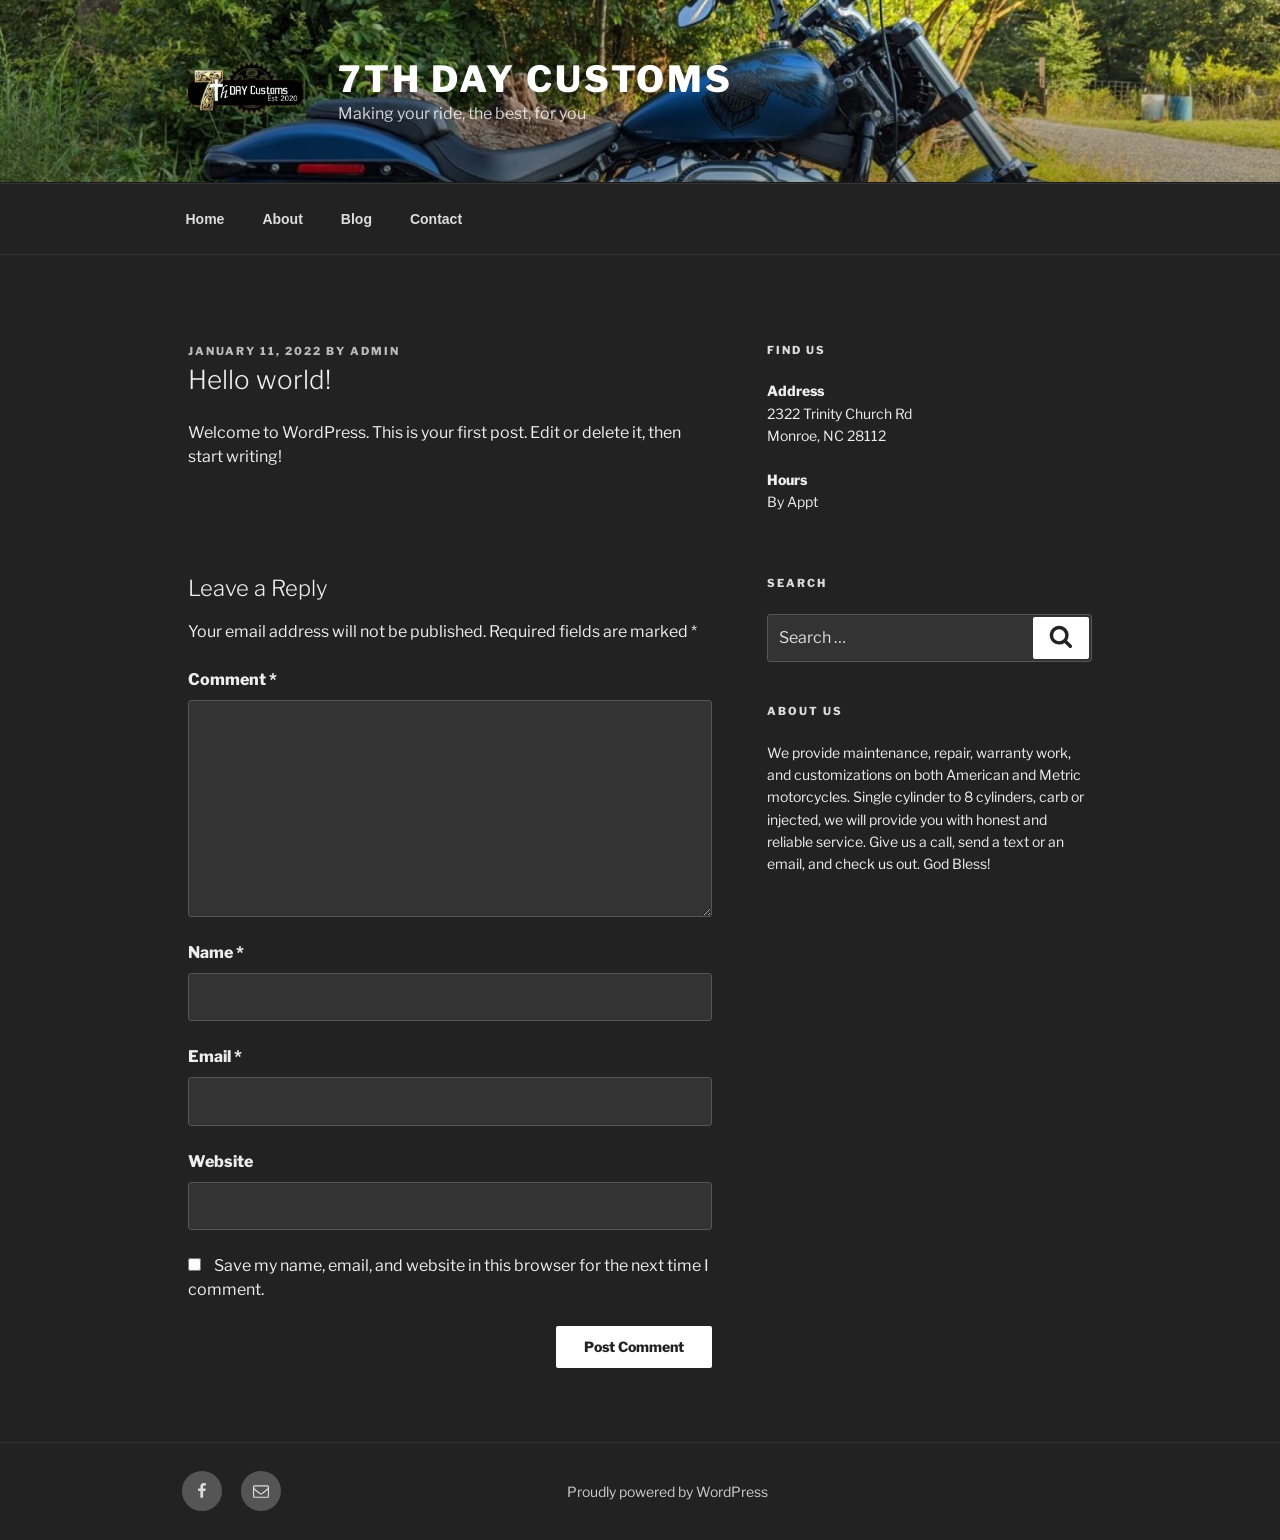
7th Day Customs (535, 79)
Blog (356, 219)
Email (215, 1056)
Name (216, 952)
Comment (232, 679)
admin (375, 351)
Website (220, 1161)
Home (205, 219)
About (282, 219)
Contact (436, 219)
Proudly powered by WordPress (667, 1491)
